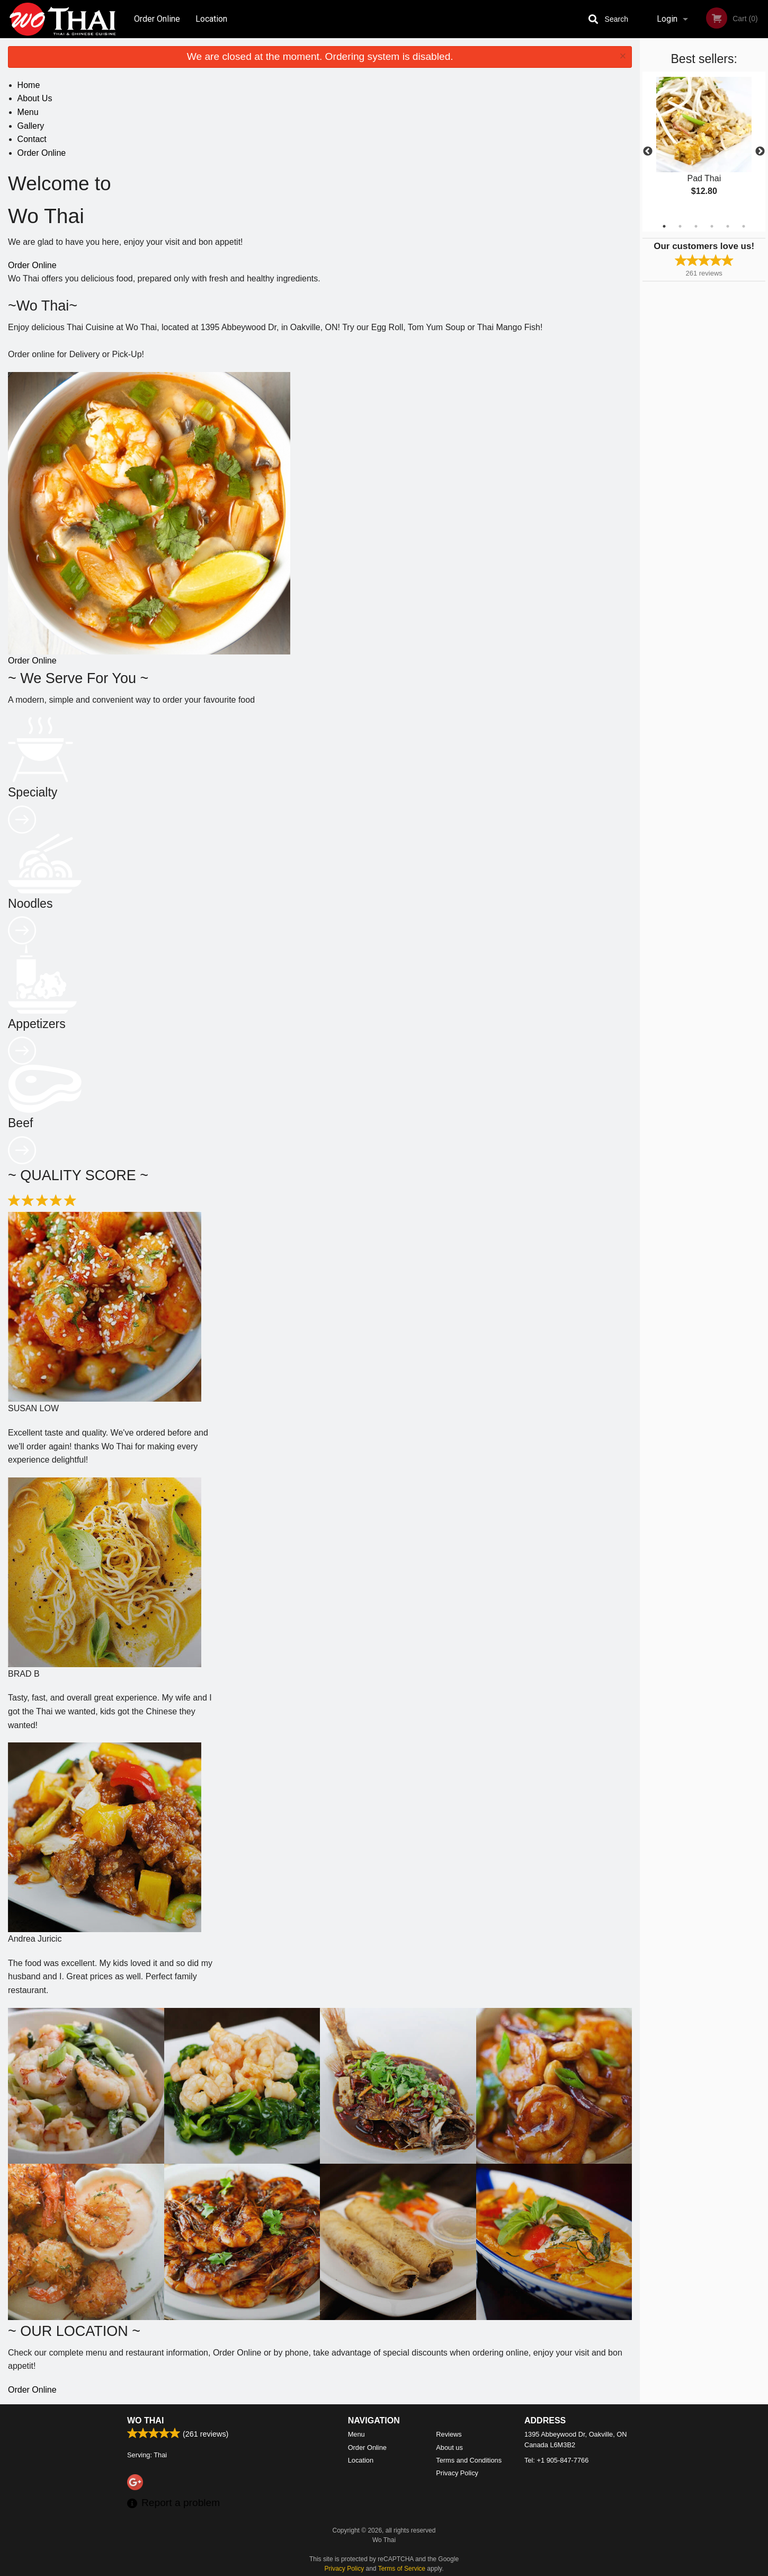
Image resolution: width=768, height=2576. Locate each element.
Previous (647, 151)
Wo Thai (145, 2420)
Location (211, 19)
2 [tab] (680, 226)
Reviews (448, 2434)
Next (760, 151)
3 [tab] (696, 226)
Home (28, 85)
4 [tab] (712, 226)
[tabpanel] (704, 145)
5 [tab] (727, 226)
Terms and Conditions (469, 2460)
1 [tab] (664, 226)
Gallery (30, 125)
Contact (32, 139)
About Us (34, 98)
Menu (28, 112)
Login (667, 19)
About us (449, 2447)
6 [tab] (743, 226)
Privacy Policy (457, 2473)
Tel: (556, 2460)
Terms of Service (401, 2568)
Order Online (157, 19)
